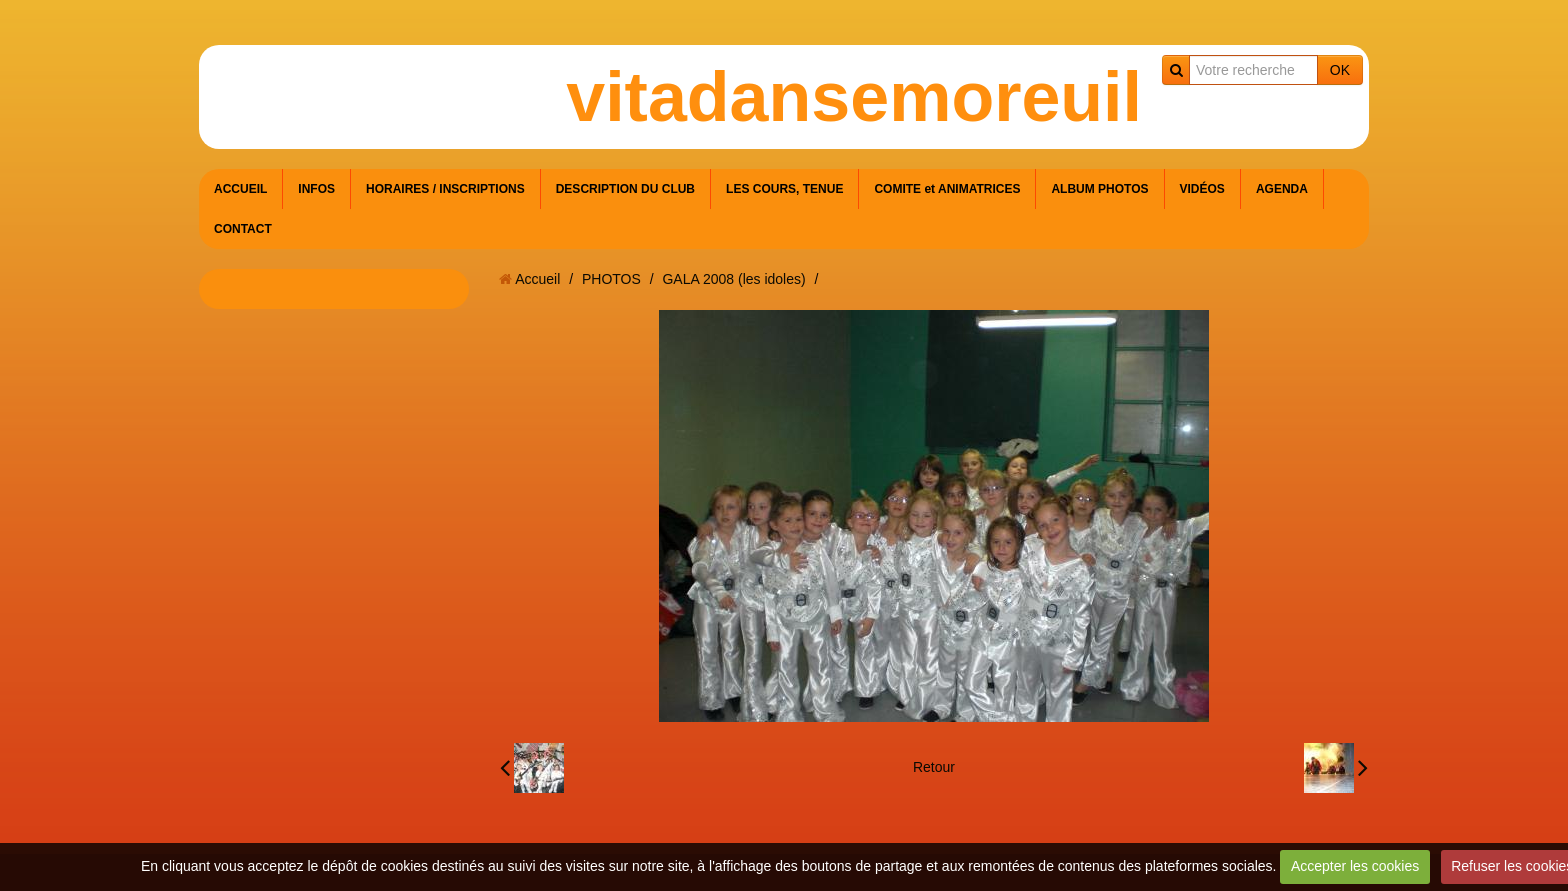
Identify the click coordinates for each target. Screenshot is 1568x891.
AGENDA (1282, 189)
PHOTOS (611, 279)
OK (1340, 70)
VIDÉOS (1202, 189)
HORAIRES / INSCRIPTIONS (445, 189)
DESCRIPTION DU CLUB (625, 189)
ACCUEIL (240, 189)
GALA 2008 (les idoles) (733, 279)
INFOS (316, 189)
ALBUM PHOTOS (1099, 189)
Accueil (537, 279)
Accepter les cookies (1355, 866)
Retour (934, 767)
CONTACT (243, 229)
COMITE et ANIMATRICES (947, 189)
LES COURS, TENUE (784, 189)
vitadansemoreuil (854, 97)
